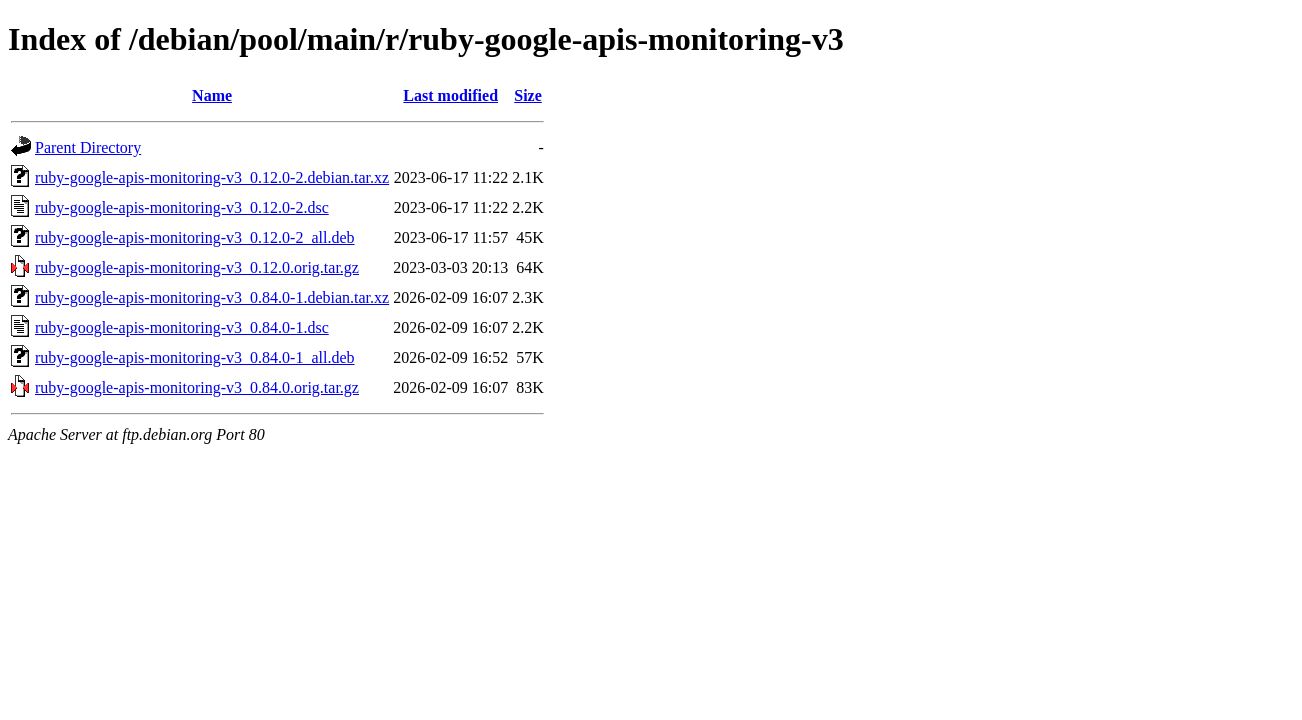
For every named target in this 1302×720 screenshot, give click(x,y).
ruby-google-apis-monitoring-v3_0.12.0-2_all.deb (195, 237)
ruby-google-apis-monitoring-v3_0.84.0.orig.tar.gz (197, 387)
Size (528, 95)
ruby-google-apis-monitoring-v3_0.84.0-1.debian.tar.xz (212, 297)
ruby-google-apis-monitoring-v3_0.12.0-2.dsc (182, 207)
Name (212, 95)
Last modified (450, 95)
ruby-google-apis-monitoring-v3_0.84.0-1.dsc (182, 327)
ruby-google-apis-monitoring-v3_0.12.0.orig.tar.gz (197, 267)
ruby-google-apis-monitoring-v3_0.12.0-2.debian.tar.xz (212, 177)
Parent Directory (88, 147)
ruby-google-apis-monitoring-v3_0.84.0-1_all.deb (195, 357)
